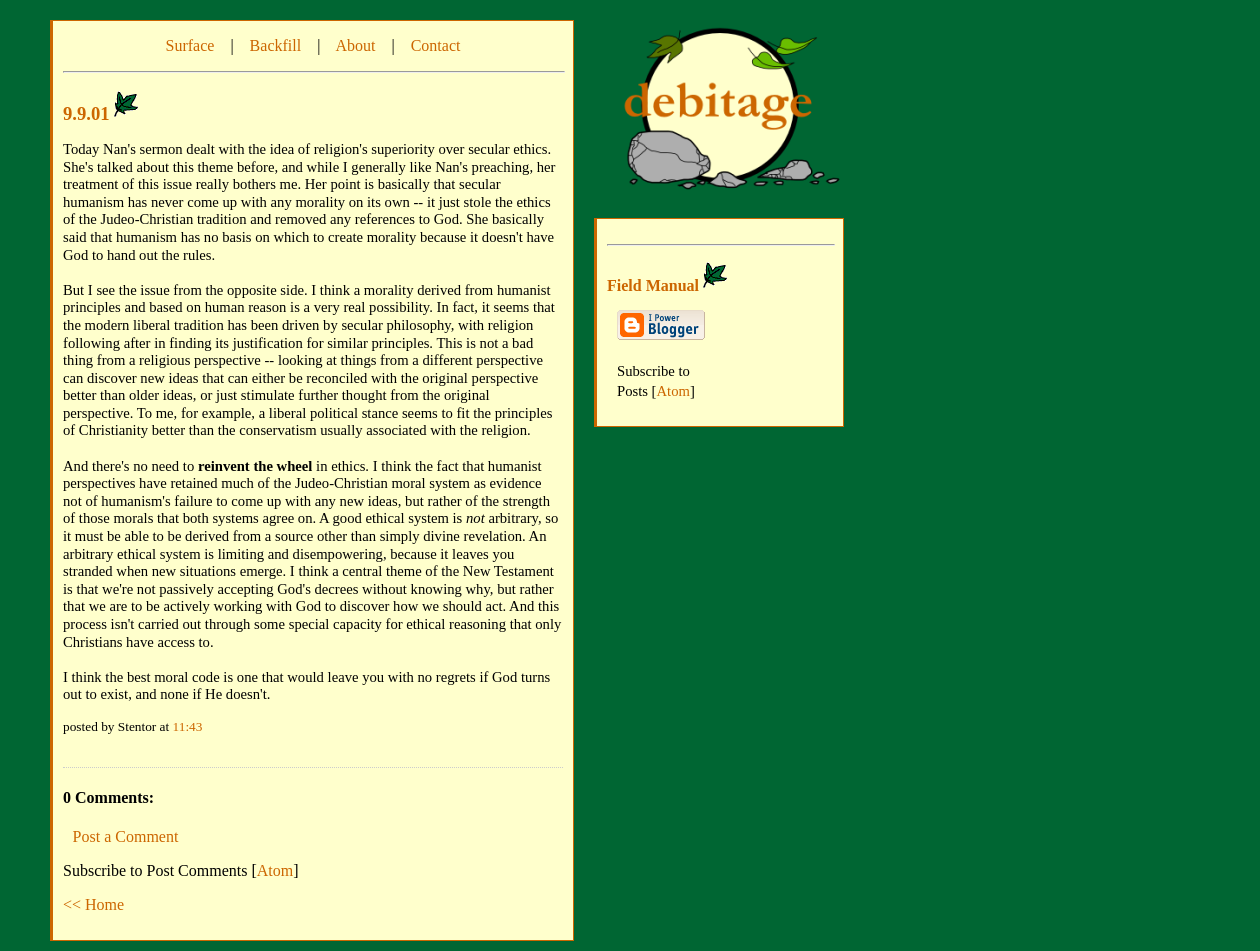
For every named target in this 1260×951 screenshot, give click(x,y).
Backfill (276, 45)
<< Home (93, 904)
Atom (275, 870)
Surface (190, 45)
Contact (436, 45)
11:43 (188, 726)
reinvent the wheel (255, 466)
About (355, 45)
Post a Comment (126, 836)
